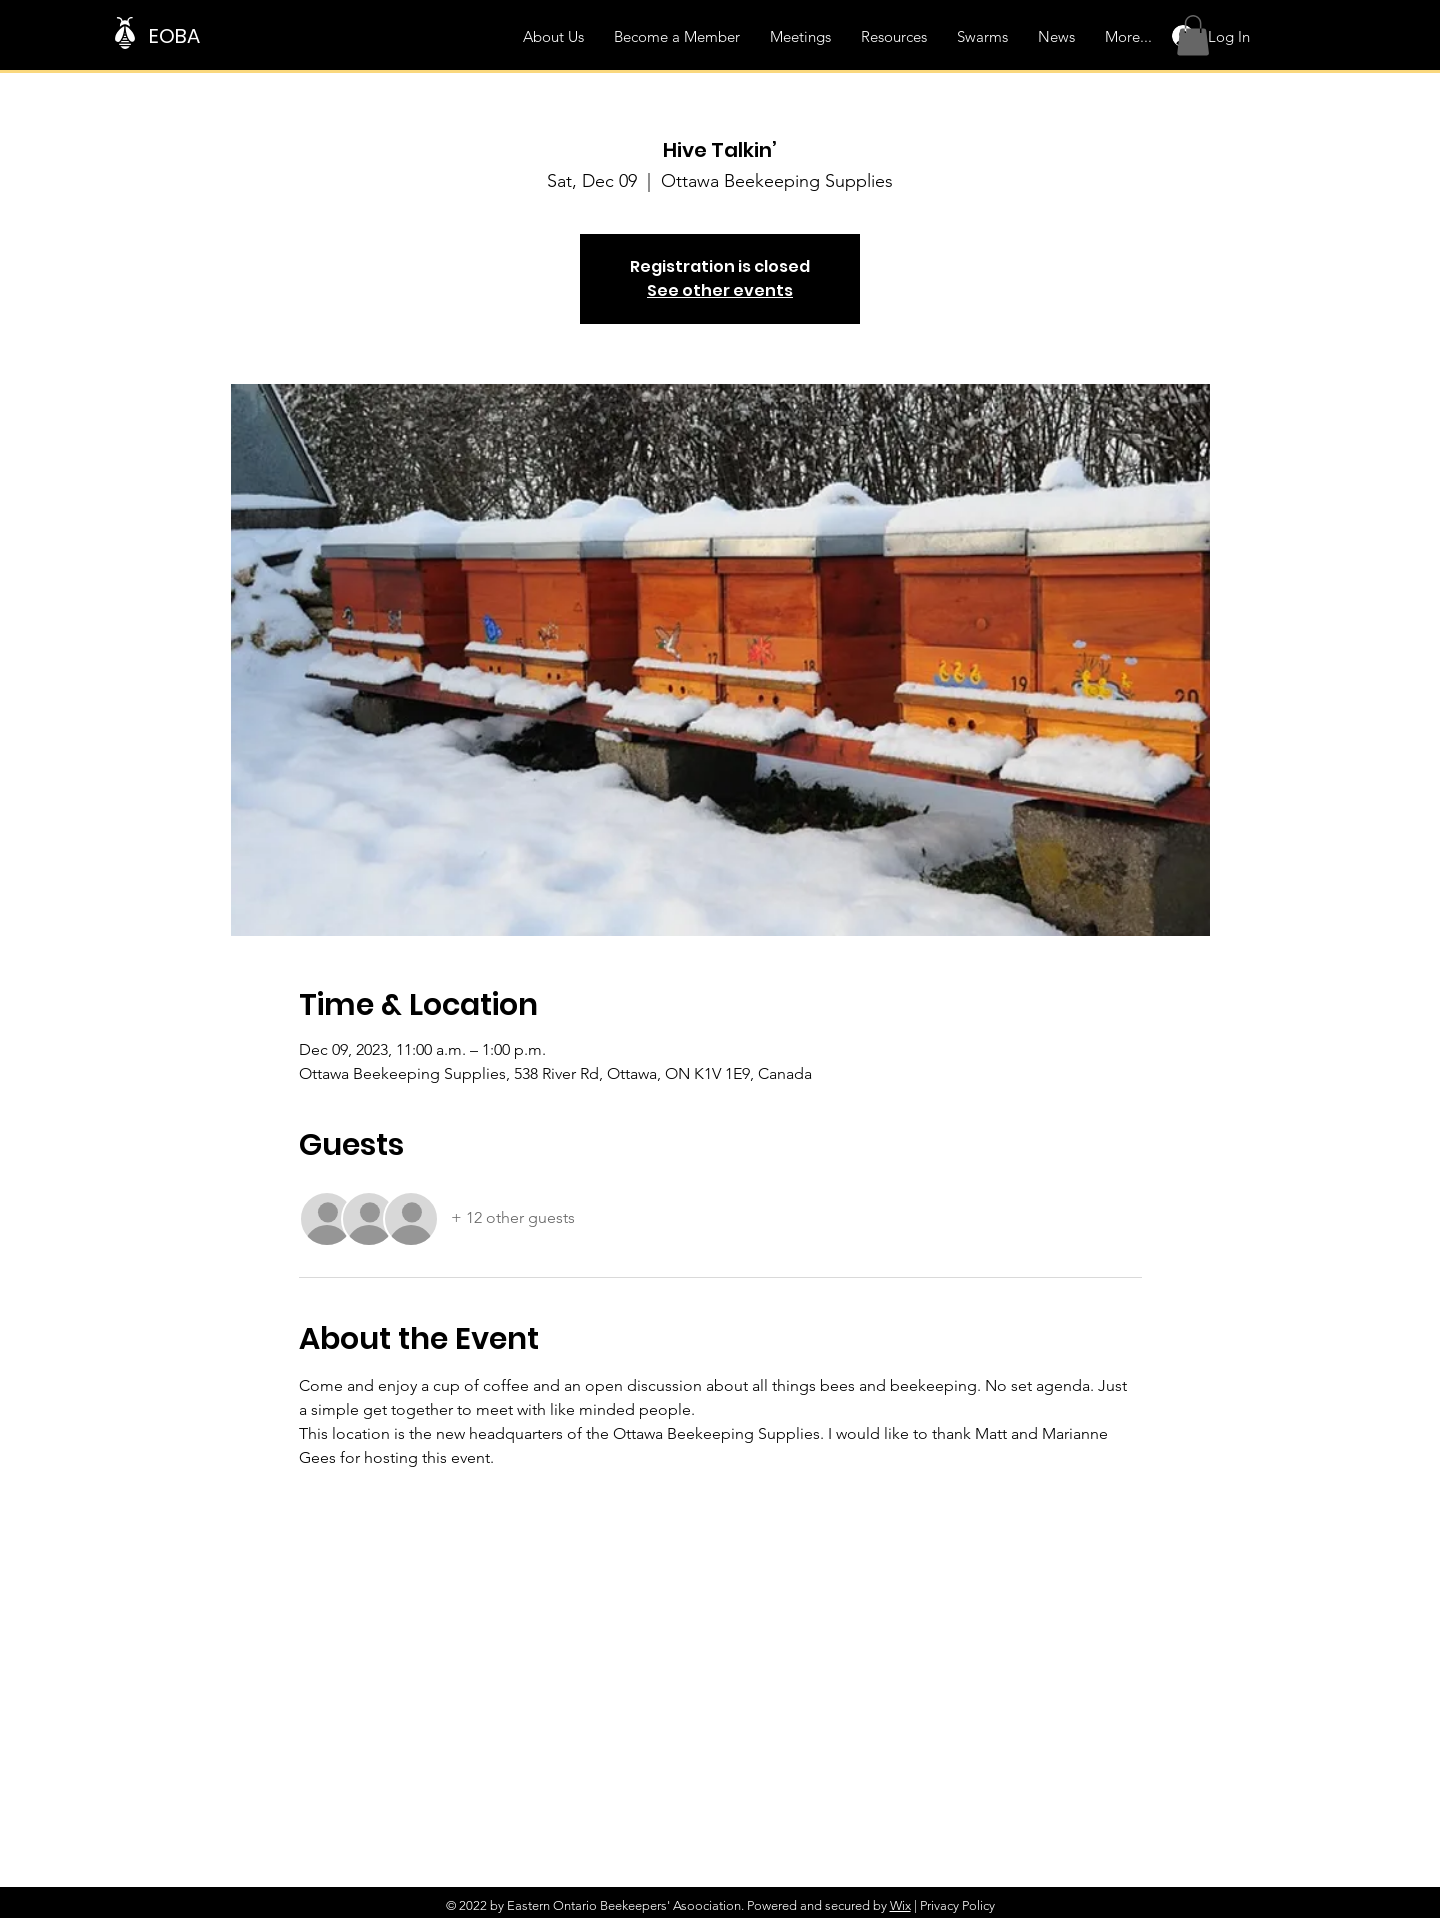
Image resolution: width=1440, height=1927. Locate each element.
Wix (900, 1905)
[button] (1193, 35)
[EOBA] (247, 35)
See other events (720, 290)
